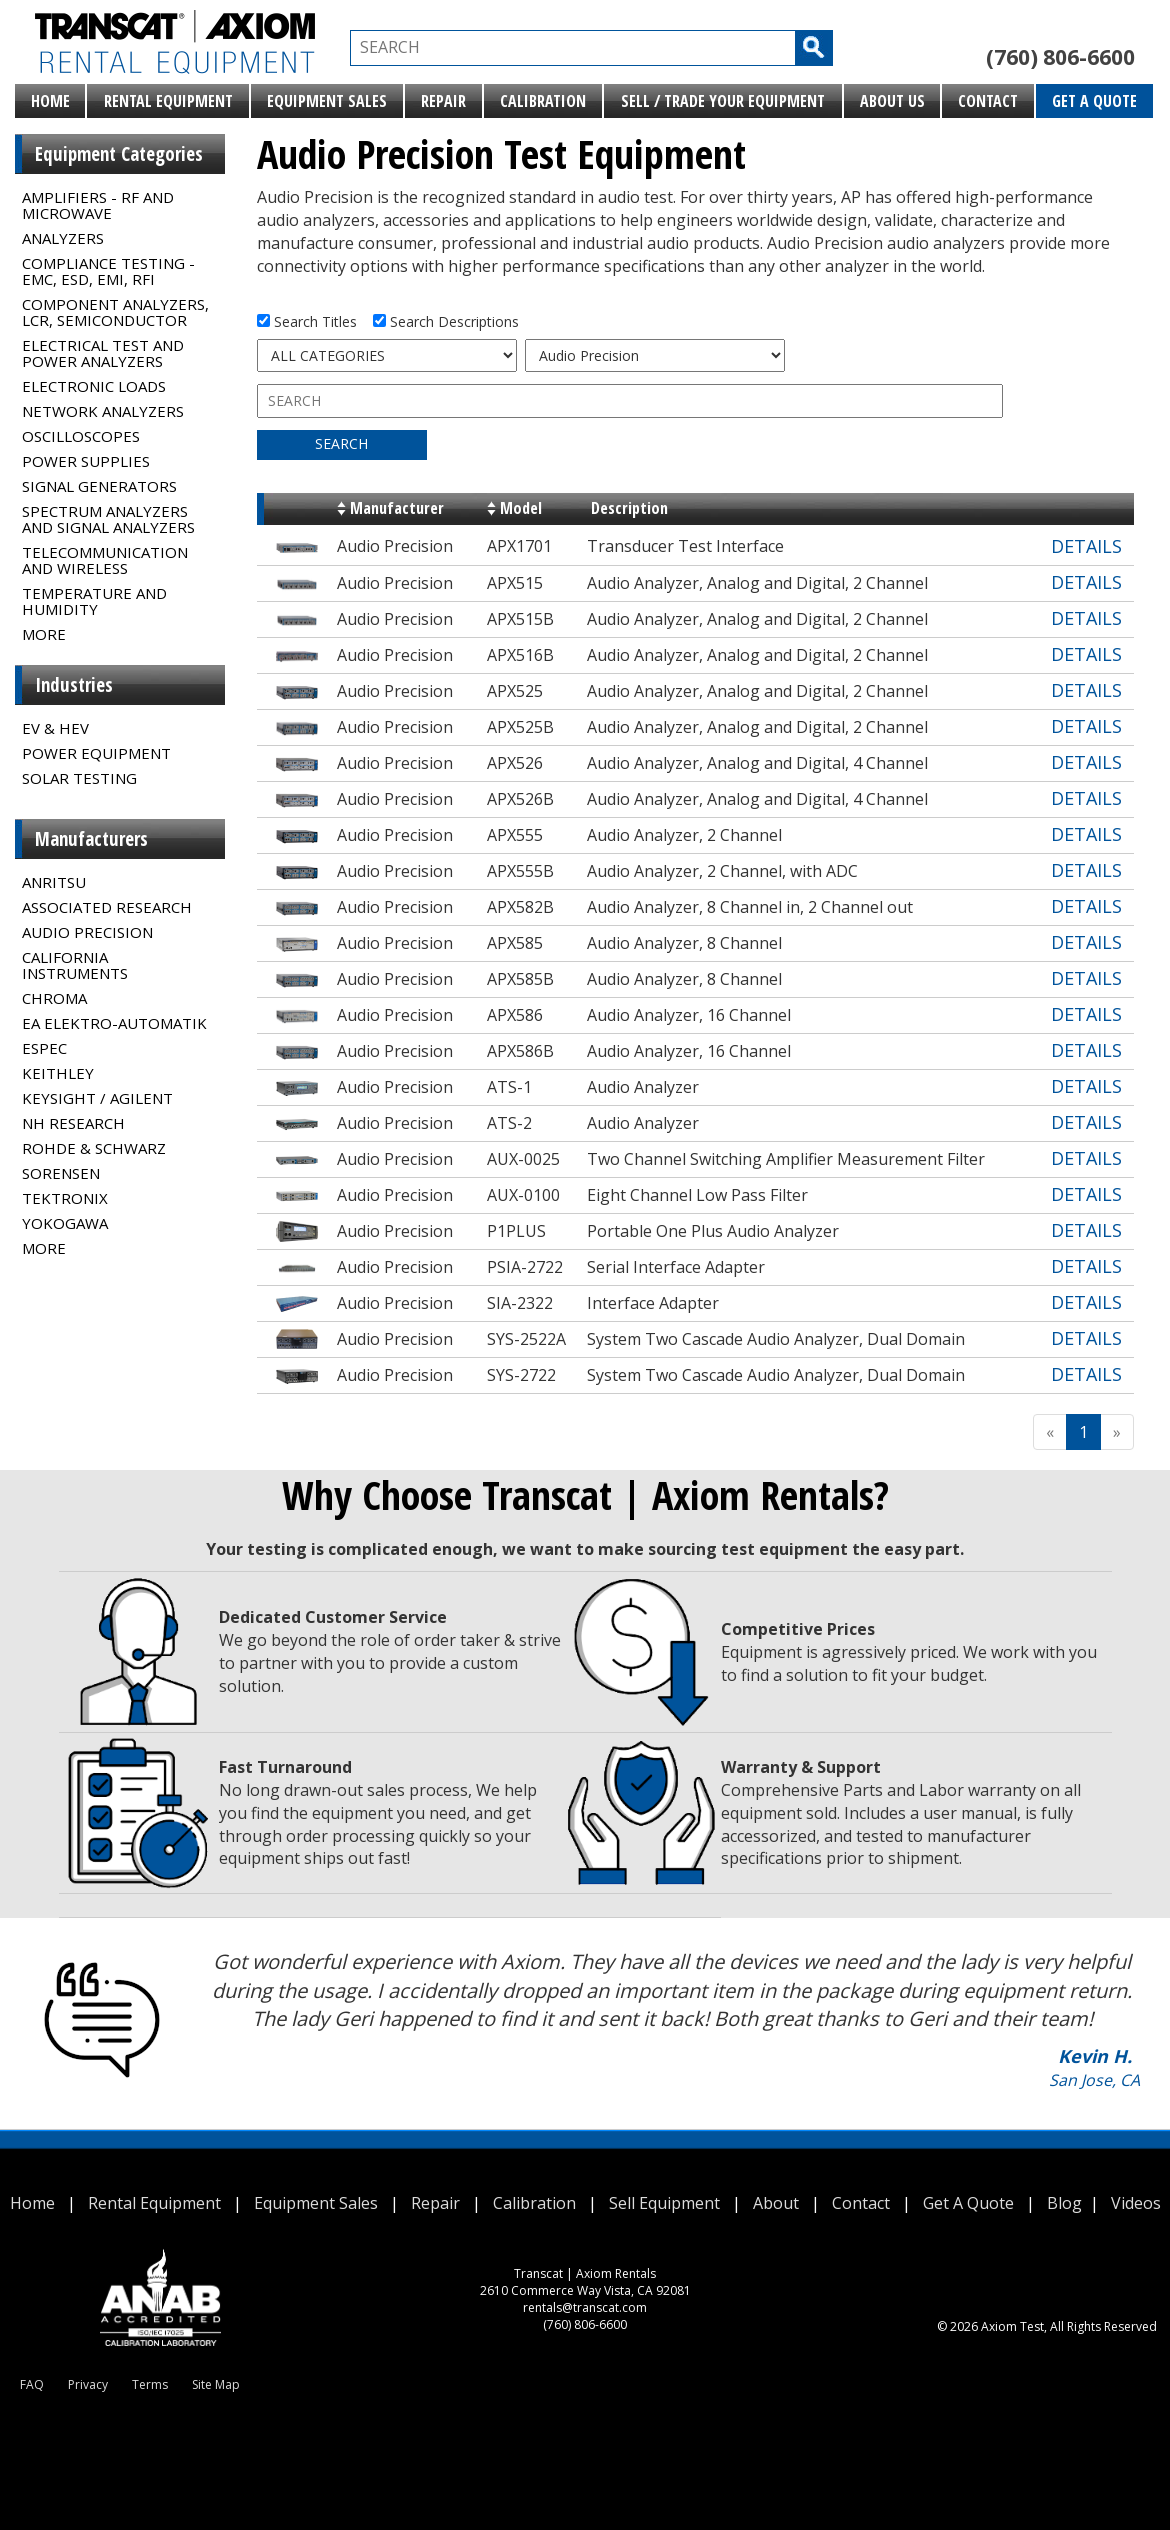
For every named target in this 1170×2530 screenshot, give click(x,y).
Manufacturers (91, 839)
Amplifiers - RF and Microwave (98, 205)
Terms (150, 2384)
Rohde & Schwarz (94, 1148)
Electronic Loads (94, 386)
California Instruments (75, 965)
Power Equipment (96, 753)
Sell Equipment (664, 2203)
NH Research (73, 1123)
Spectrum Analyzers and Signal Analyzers (108, 519)
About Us (892, 101)
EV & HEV (55, 728)
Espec (44, 1048)
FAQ (32, 2384)
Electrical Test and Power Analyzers (103, 353)
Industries (74, 685)
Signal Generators (99, 486)
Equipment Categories (119, 154)
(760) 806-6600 (1060, 57)
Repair (443, 101)
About (776, 2203)
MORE (44, 634)
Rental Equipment (168, 101)
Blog (1064, 2203)
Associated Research (107, 907)
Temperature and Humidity (94, 601)
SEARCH (341, 443)
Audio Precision (87, 932)
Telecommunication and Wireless (105, 560)
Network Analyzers (103, 411)
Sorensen (61, 1173)
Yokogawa (65, 1223)
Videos (1136, 2203)
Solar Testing (79, 778)
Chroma (54, 998)
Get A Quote (1094, 101)
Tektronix (65, 1198)
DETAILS (1086, 546)
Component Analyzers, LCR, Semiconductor (115, 312)
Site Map (216, 2384)
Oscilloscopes (81, 436)
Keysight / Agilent (97, 1098)
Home (50, 101)
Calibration (543, 101)
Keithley (58, 1073)
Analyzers (63, 238)
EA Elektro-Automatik (114, 1023)
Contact (988, 101)
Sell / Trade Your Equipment (723, 101)
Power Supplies (86, 461)
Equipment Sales (327, 101)
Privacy (88, 2384)
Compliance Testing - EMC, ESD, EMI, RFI (108, 271)
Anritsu (54, 882)
